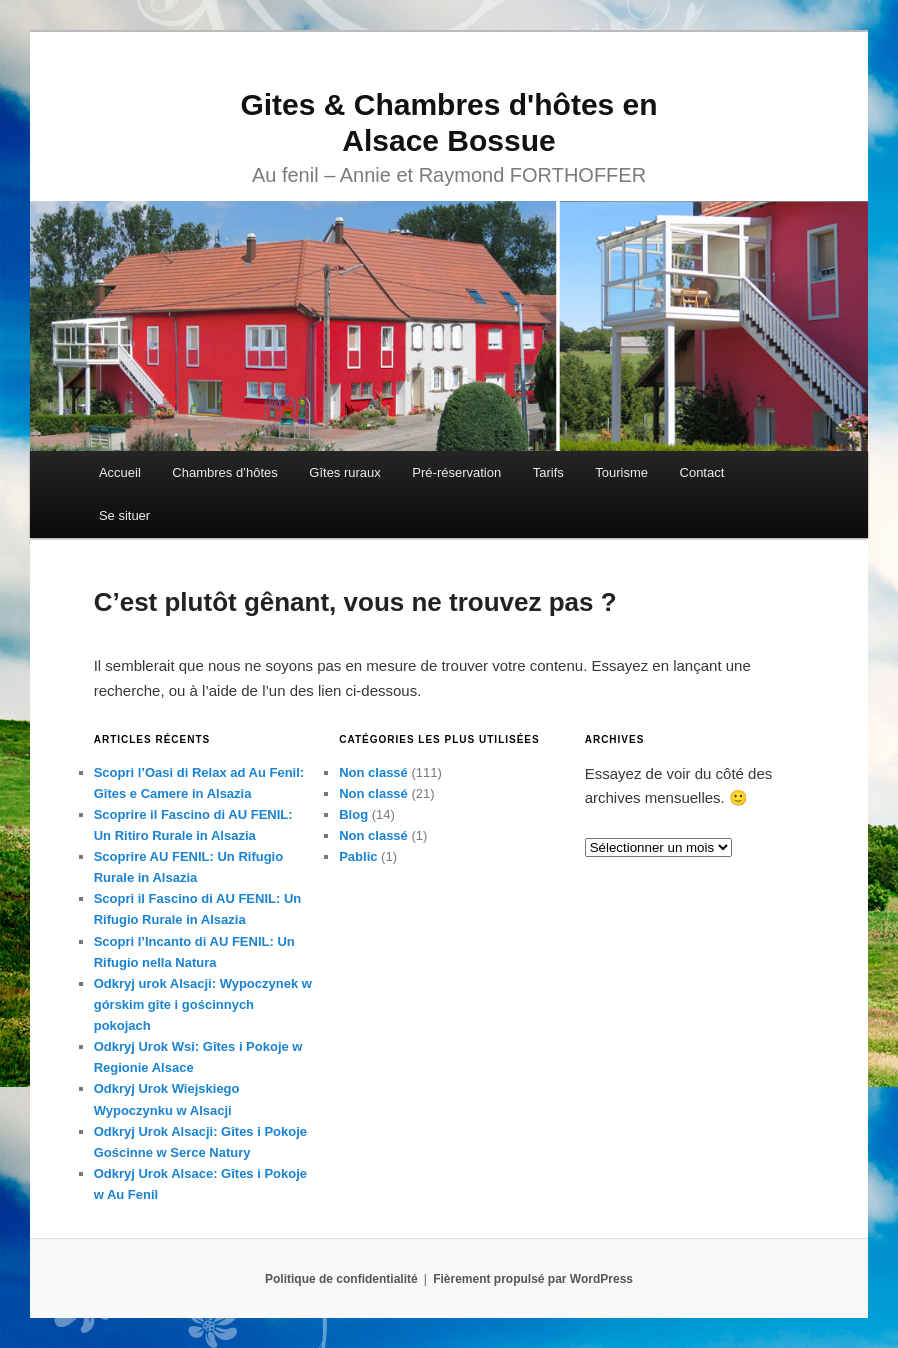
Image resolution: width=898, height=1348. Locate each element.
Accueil (120, 472)
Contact (702, 472)
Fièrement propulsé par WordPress (533, 1279)
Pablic (358, 856)
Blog (353, 814)
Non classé (373, 772)
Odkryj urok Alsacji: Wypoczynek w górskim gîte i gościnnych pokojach (203, 1004)
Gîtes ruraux (345, 472)
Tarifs (548, 472)
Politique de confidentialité (341, 1279)
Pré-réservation (456, 472)
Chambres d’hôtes (225, 472)
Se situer (124, 515)
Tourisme (621, 472)
